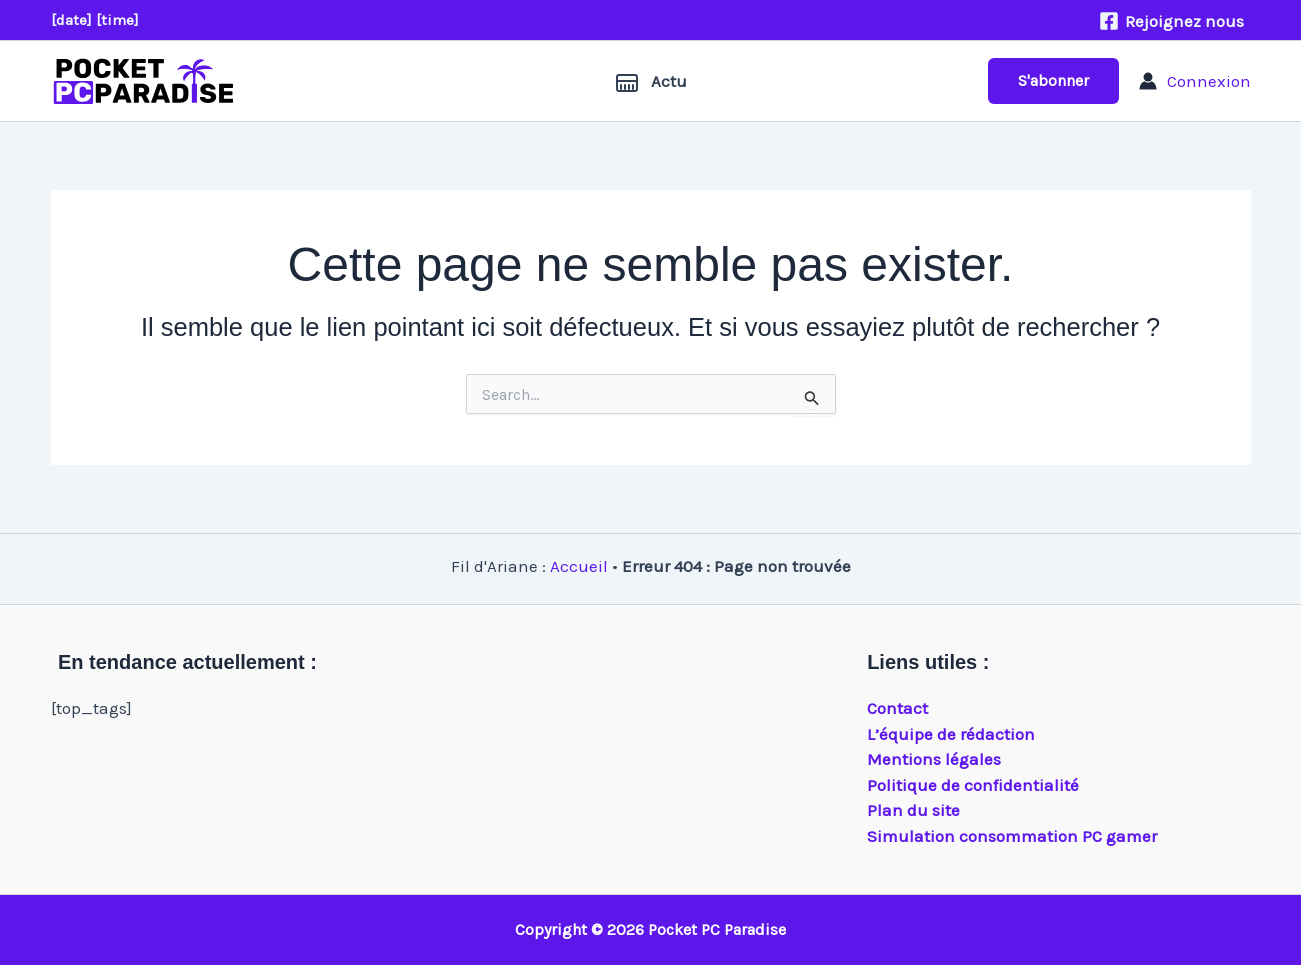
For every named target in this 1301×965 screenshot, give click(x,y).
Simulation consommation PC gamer (1012, 836)
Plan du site (913, 810)
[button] (1053, 81)
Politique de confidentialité (973, 785)
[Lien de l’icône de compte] (1195, 81)
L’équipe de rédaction (951, 734)
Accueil (579, 566)
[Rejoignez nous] (1171, 21)
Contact (897, 708)
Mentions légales (934, 759)
